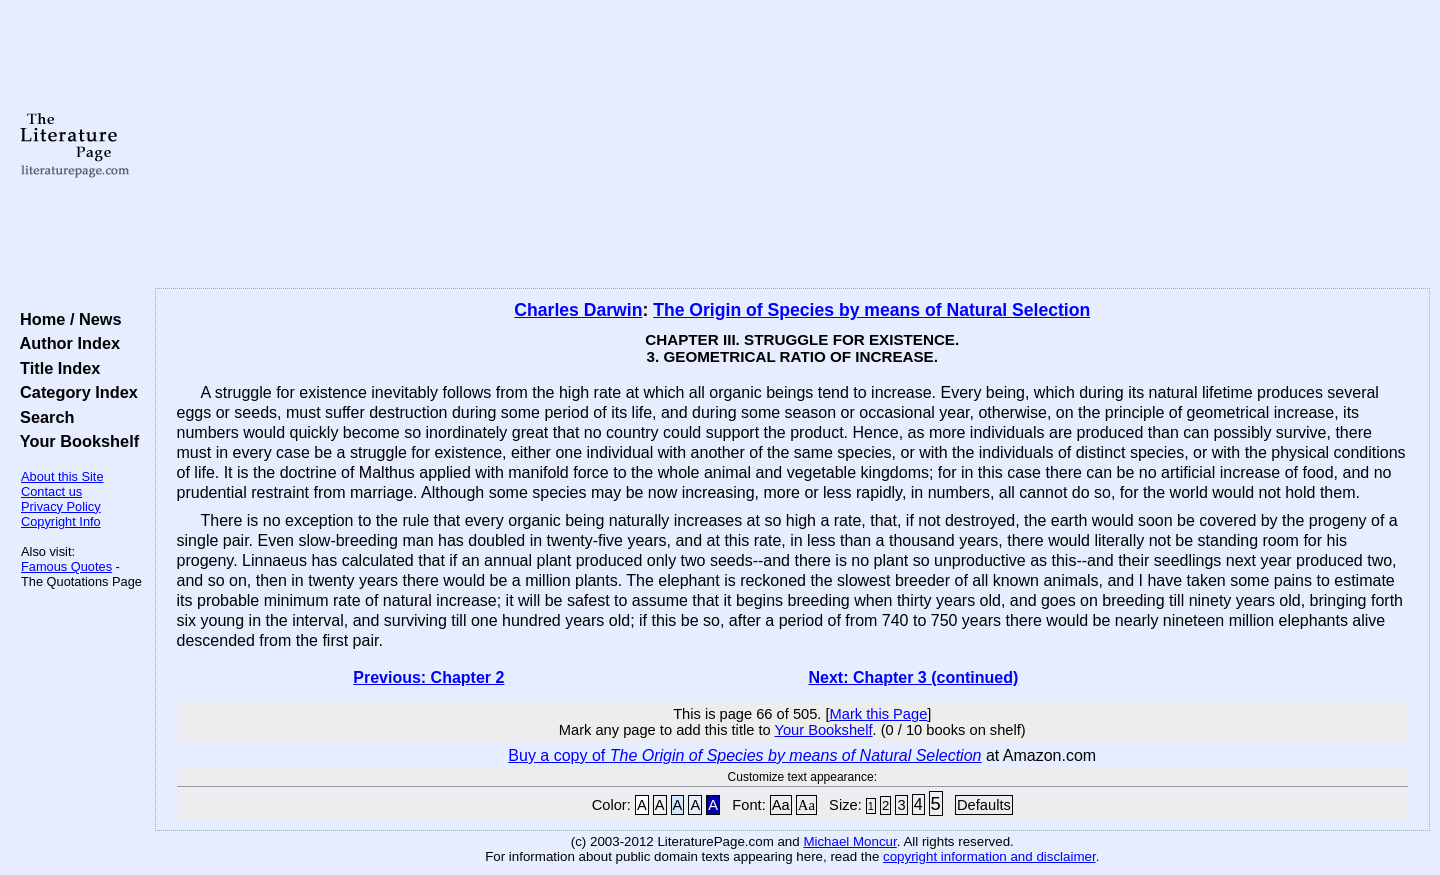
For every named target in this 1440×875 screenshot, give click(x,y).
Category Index (74, 392)
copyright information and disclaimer (989, 856)
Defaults (984, 805)
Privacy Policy (61, 506)
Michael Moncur (849, 841)
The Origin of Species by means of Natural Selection (871, 310)
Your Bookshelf (75, 441)
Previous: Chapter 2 (428, 677)
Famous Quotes (66, 566)
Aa (781, 805)
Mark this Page (879, 714)
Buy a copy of (744, 755)
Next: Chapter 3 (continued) (914, 677)
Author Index (65, 343)
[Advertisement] (792, 145)
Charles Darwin (578, 310)
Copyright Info (61, 521)
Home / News (66, 319)
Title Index (55, 368)
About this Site (62, 476)
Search (42, 417)
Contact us (51, 491)
